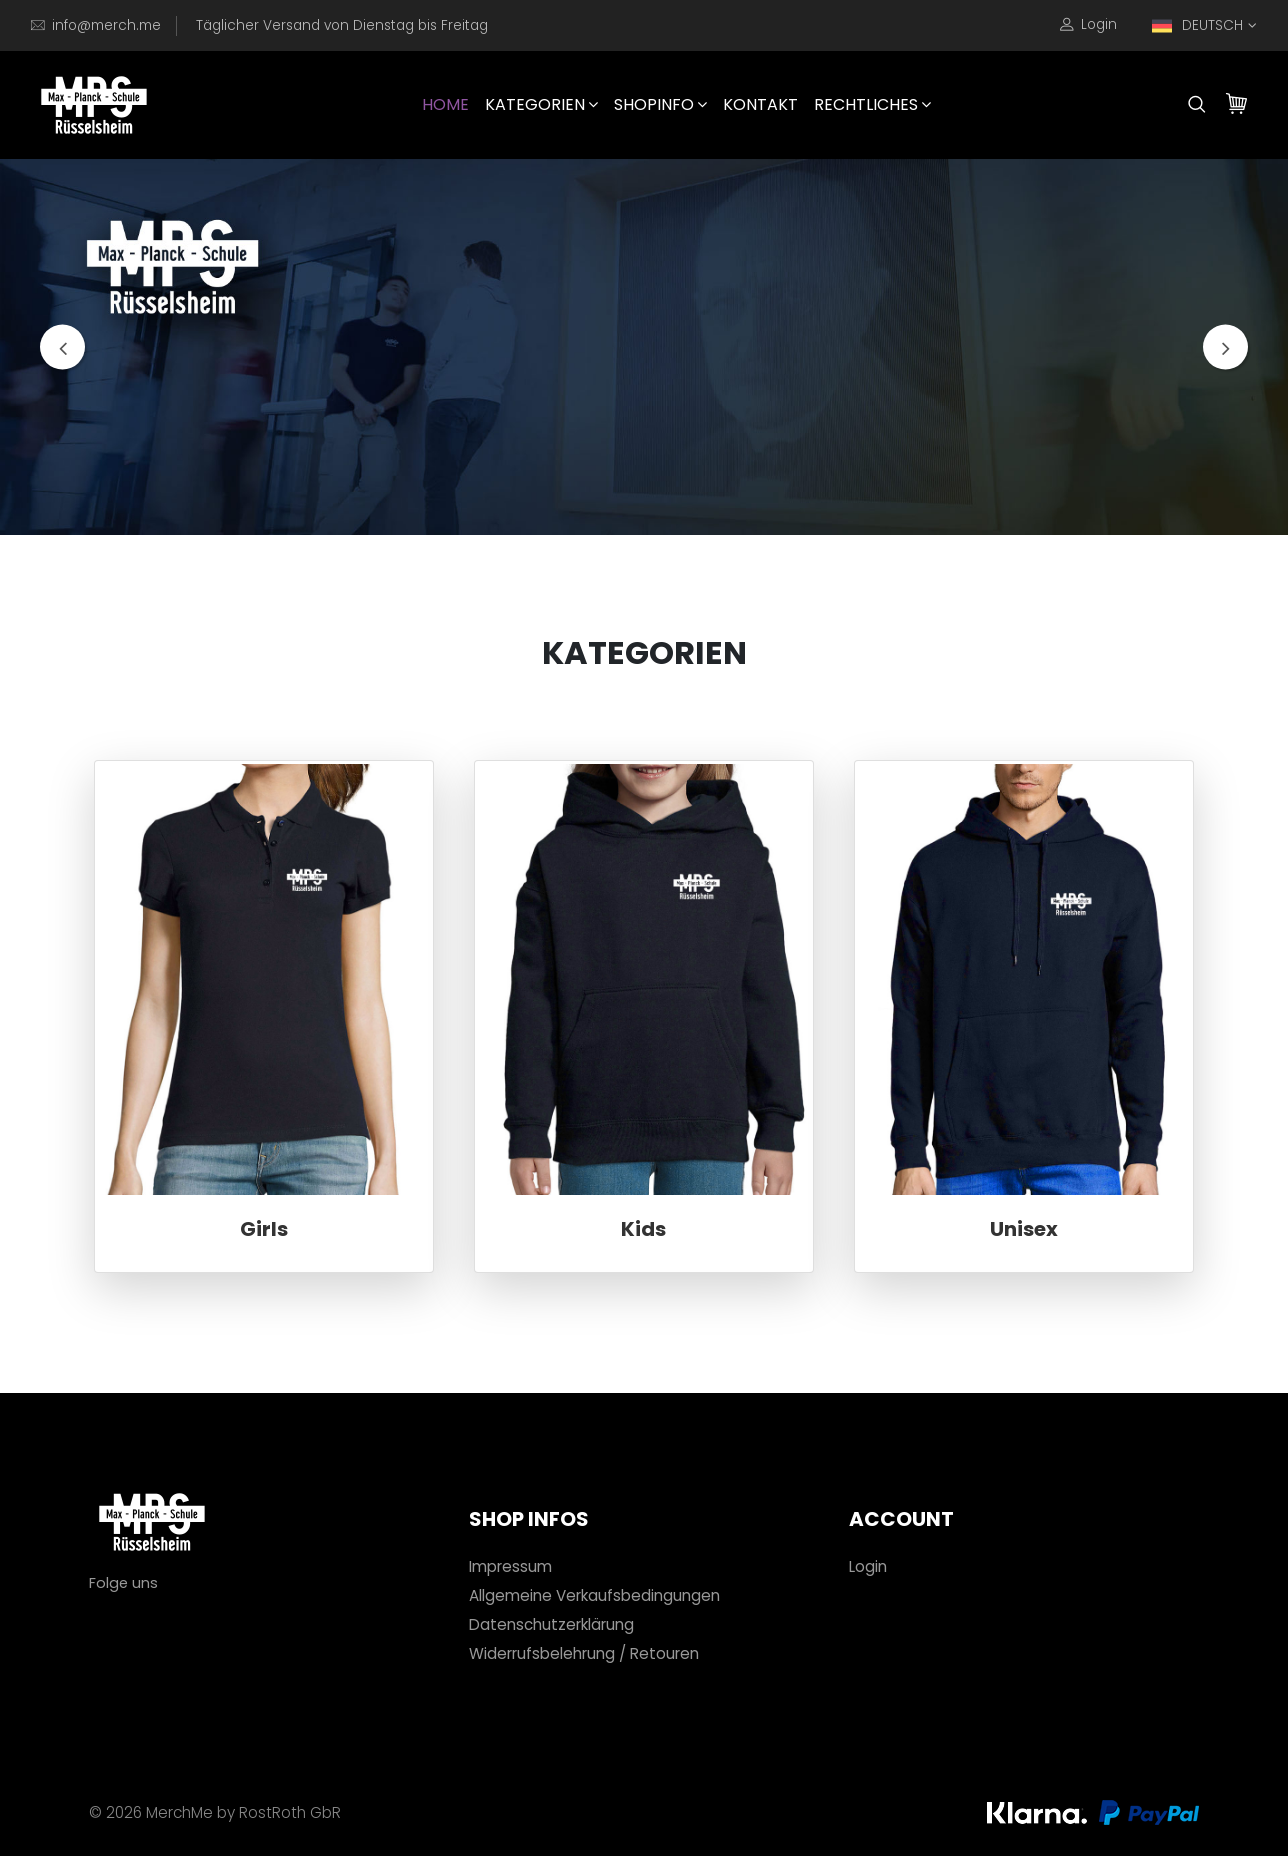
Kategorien (541, 104)
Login (1088, 25)
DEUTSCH (1197, 26)
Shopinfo (660, 104)
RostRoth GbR (290, 1812)
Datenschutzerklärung (551, 1624)
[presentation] (62, 347)
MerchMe (179, 1812)
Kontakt (760, 104)
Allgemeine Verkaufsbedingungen (594, 1595)
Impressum (510, 1566)
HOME (445, 104)
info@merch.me (106, 25)
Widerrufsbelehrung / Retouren (584, 1653)
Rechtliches (872, 104)
